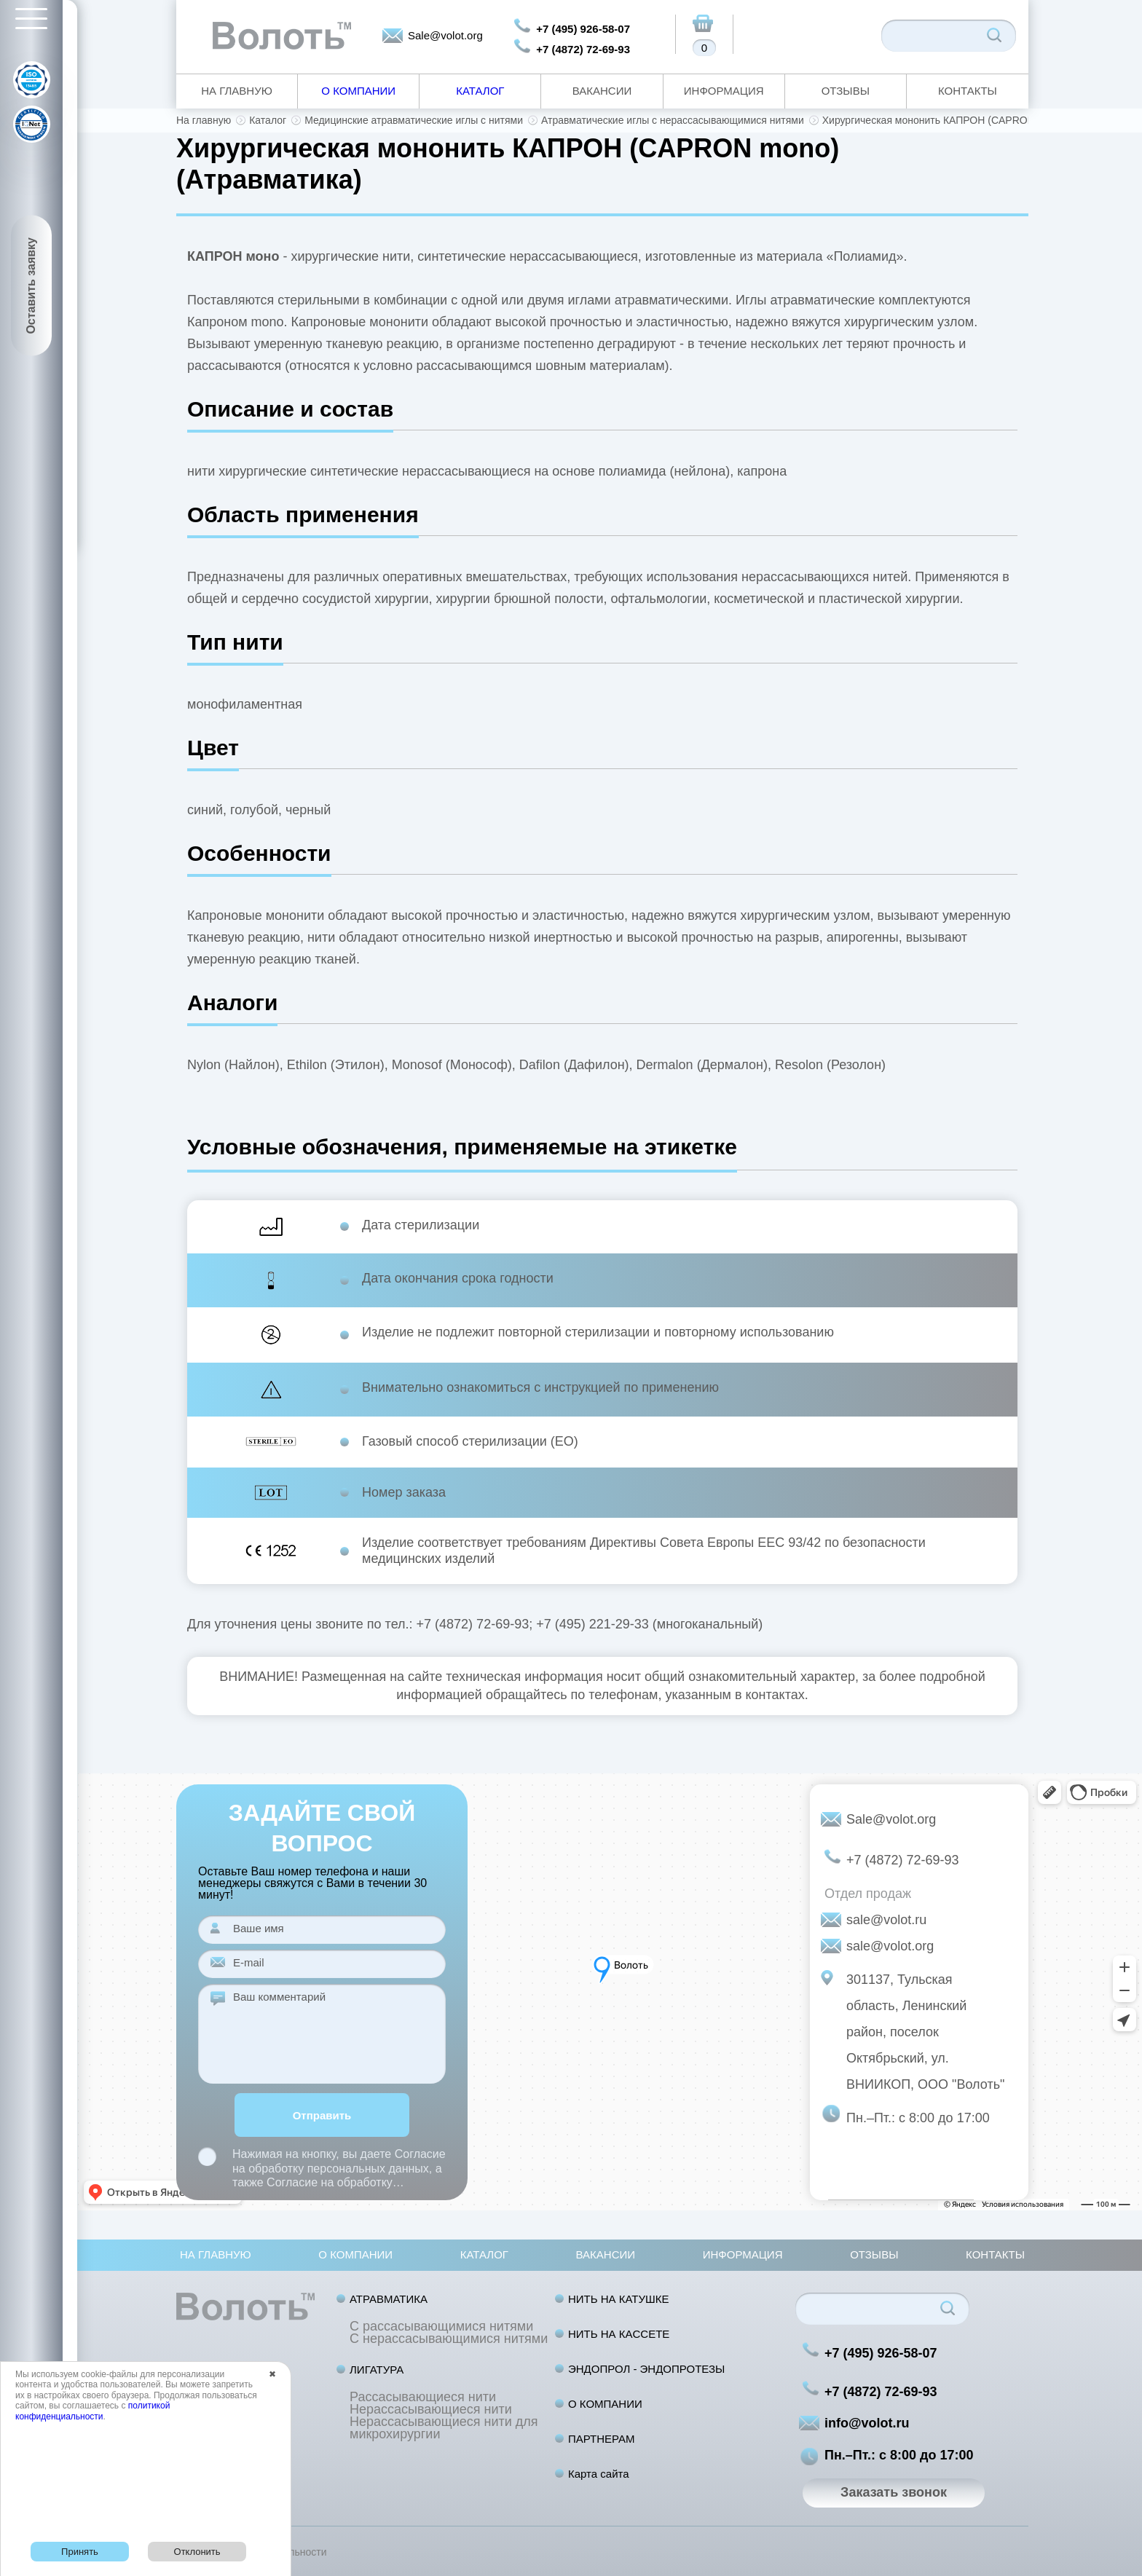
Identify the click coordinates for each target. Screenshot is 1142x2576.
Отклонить (197, 2551)
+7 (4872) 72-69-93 (583, 49)
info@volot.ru (867, 2423)
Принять (79, 2551)
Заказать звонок (893, 2492)
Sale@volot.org (445, 35)
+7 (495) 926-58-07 (583, 29)
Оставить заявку (31, 285)
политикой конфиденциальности (92, 2410)
